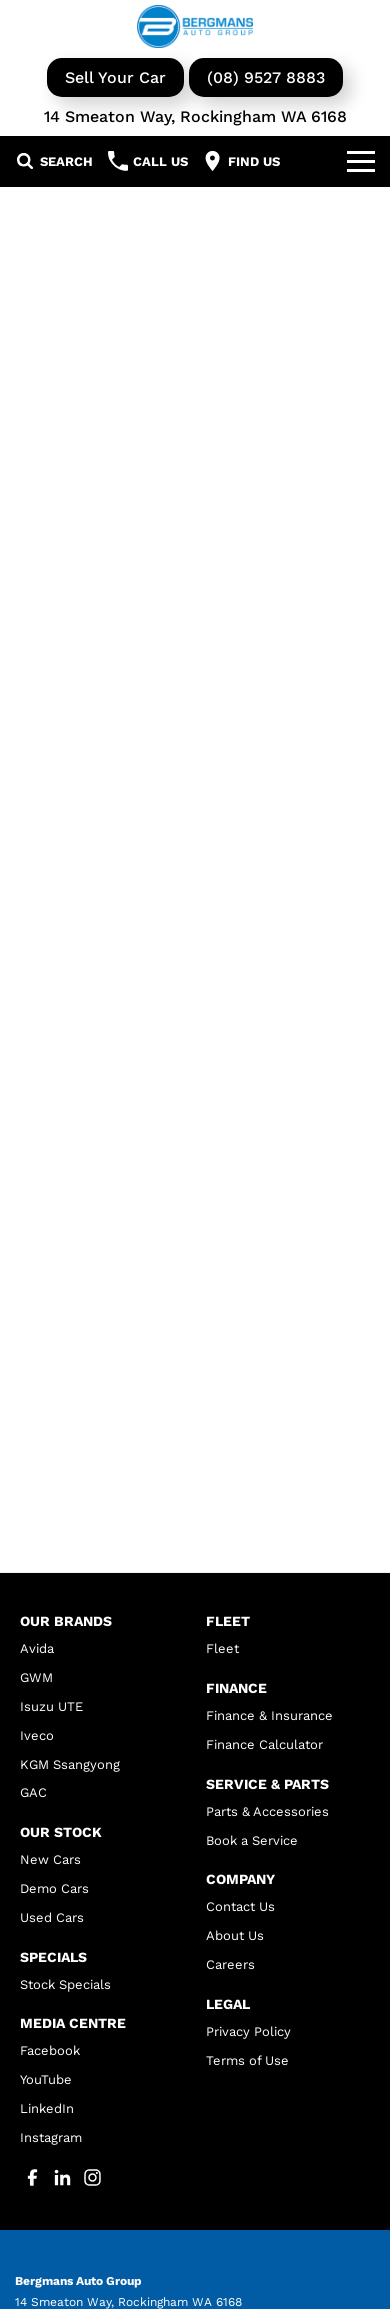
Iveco (37, 1735)
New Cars (50, 1859)
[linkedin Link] (62, 2177)
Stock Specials (65, 1984)
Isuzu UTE (51, 1706)
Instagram (51, 2137)
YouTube (46, 2079)
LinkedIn (47, 2108)
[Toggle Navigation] (361, 161)
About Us (235, 1935)
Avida (37, 1648)
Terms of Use (247, 2060)
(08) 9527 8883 (266, 77)
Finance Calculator (264, 1744)
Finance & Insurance (269, 1715)
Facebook (50, 2050)
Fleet (222, 1648)
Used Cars (52, 1917)
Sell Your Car (115, 77)
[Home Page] (195, 26)
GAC (33, 1792)
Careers (230, 1964)
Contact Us (240, 1906)
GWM (36, 1677)
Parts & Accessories (267, 1811)
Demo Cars (54, 1888)
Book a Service (252, 1840)
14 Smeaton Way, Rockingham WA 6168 (195, 116)
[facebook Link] (32, 2177)
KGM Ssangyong (70, 1764)
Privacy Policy (248, 2031)
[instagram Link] (92, 2177)
